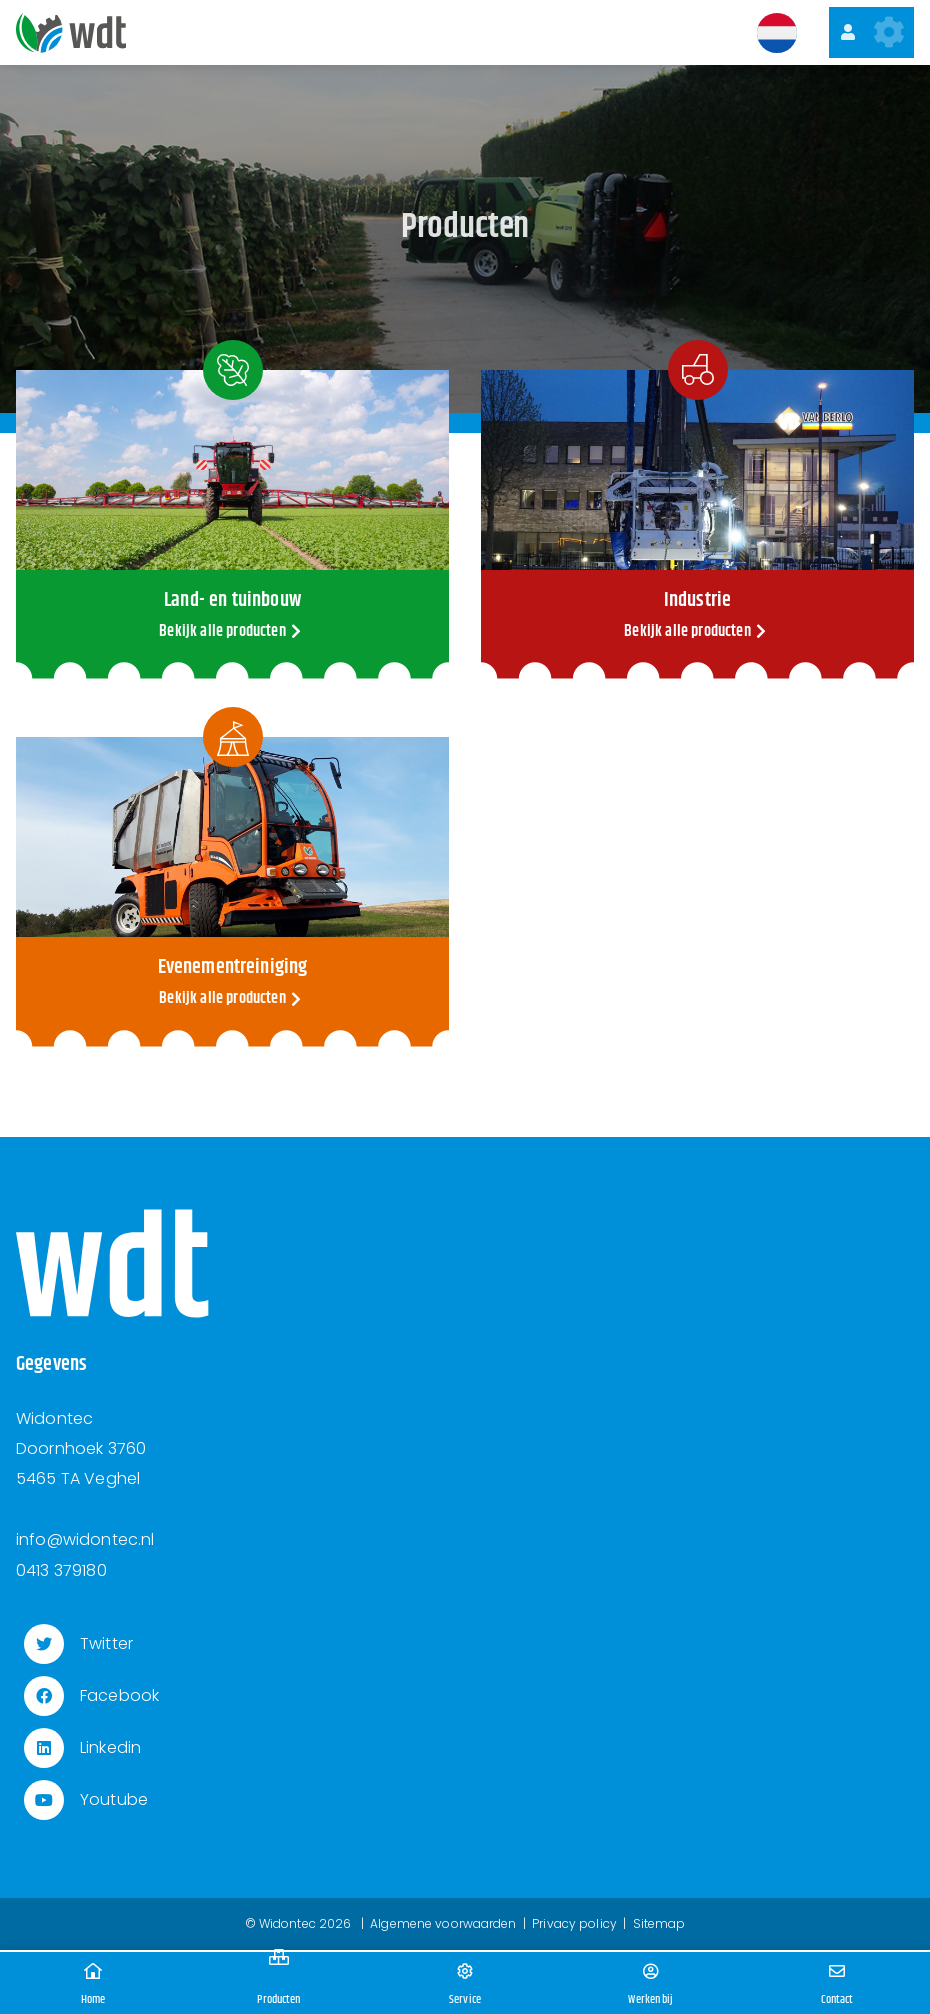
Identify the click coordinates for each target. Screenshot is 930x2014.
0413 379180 (61, 1570)
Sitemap (659, 1923)
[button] (777, 33)
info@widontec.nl (85, 1539)
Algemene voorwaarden (443, 1923)
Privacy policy (574, 1923)
